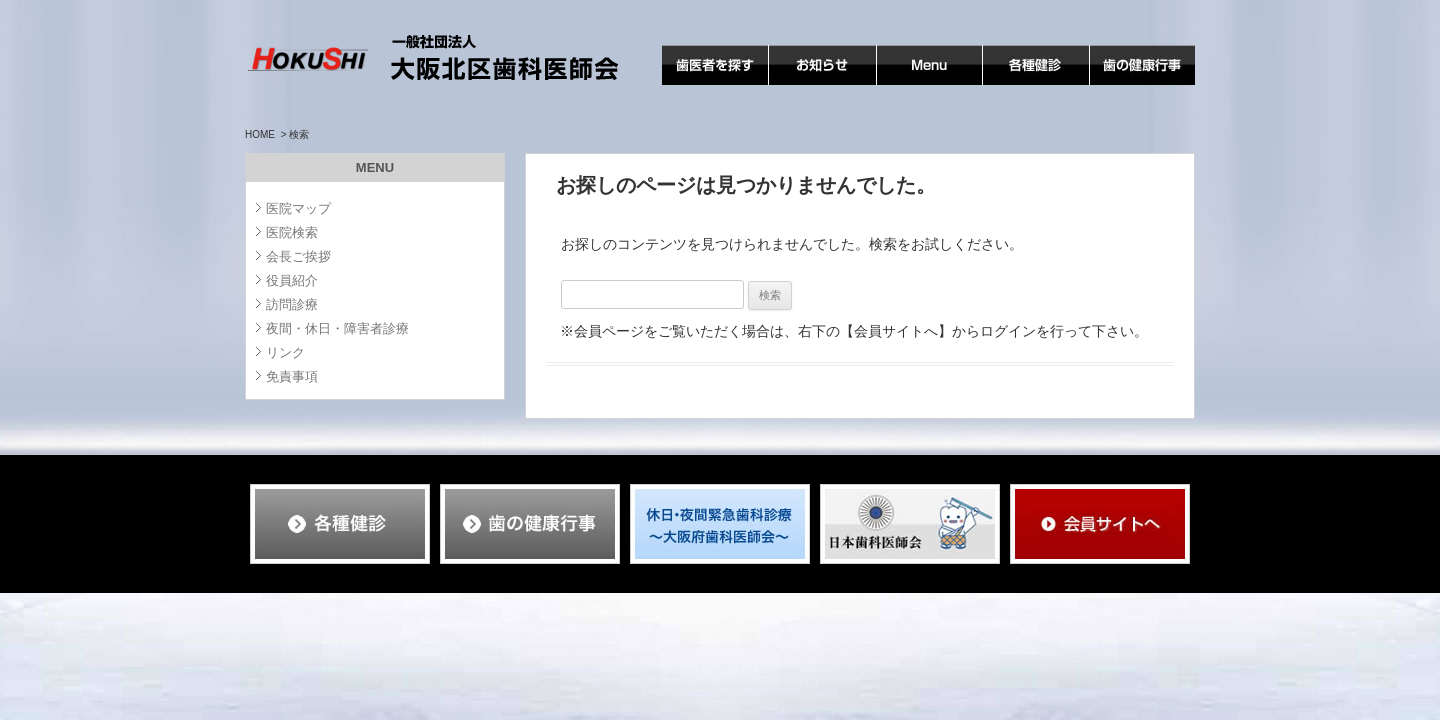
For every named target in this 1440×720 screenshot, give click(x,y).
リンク (285, 352)
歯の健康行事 (1132, 84)
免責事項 (292, 376)
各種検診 (1011, 84)
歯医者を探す (704, 84)
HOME (260, 134)
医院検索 (292, 232)
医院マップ (298, 208)
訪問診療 (292, 304)
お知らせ (797, 84)
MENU (897, 84)
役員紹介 (292, 280)
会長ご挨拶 (298, 256)
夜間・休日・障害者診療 (337, 328)
